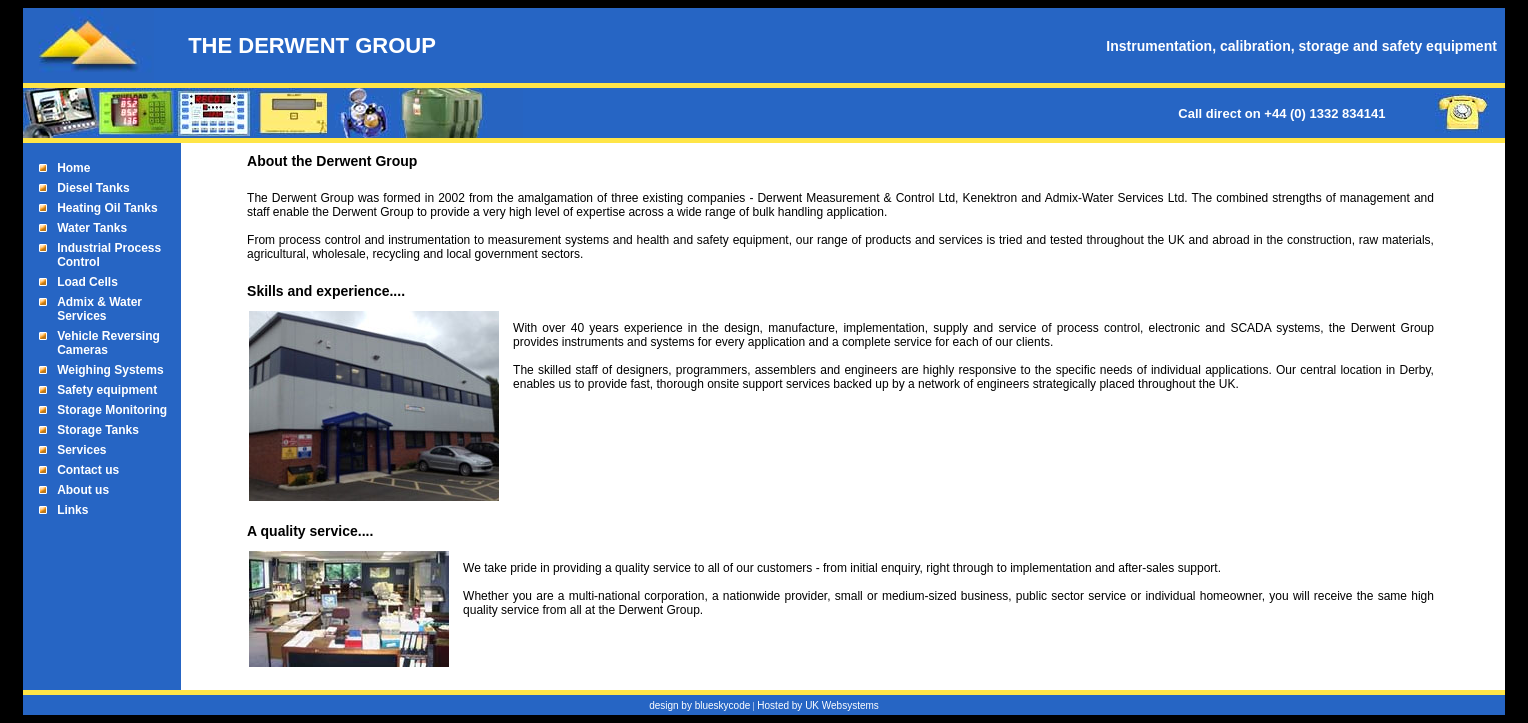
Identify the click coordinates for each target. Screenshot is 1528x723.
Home (73, 168)
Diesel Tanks (93, 188)
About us (83, 490)
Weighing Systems (110, 370)
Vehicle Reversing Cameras (108, 343)
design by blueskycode (699, 705)
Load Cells (87, 282)
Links (72, 510)
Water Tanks (92, 228)
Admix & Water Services (99, 309)
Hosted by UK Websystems (818, 705)
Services (81, 450)
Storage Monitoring (112, 410)
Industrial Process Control (109, 255)
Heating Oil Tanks (107, 208)
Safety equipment (107, 390)
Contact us (88, 470)
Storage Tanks (98, 430)
